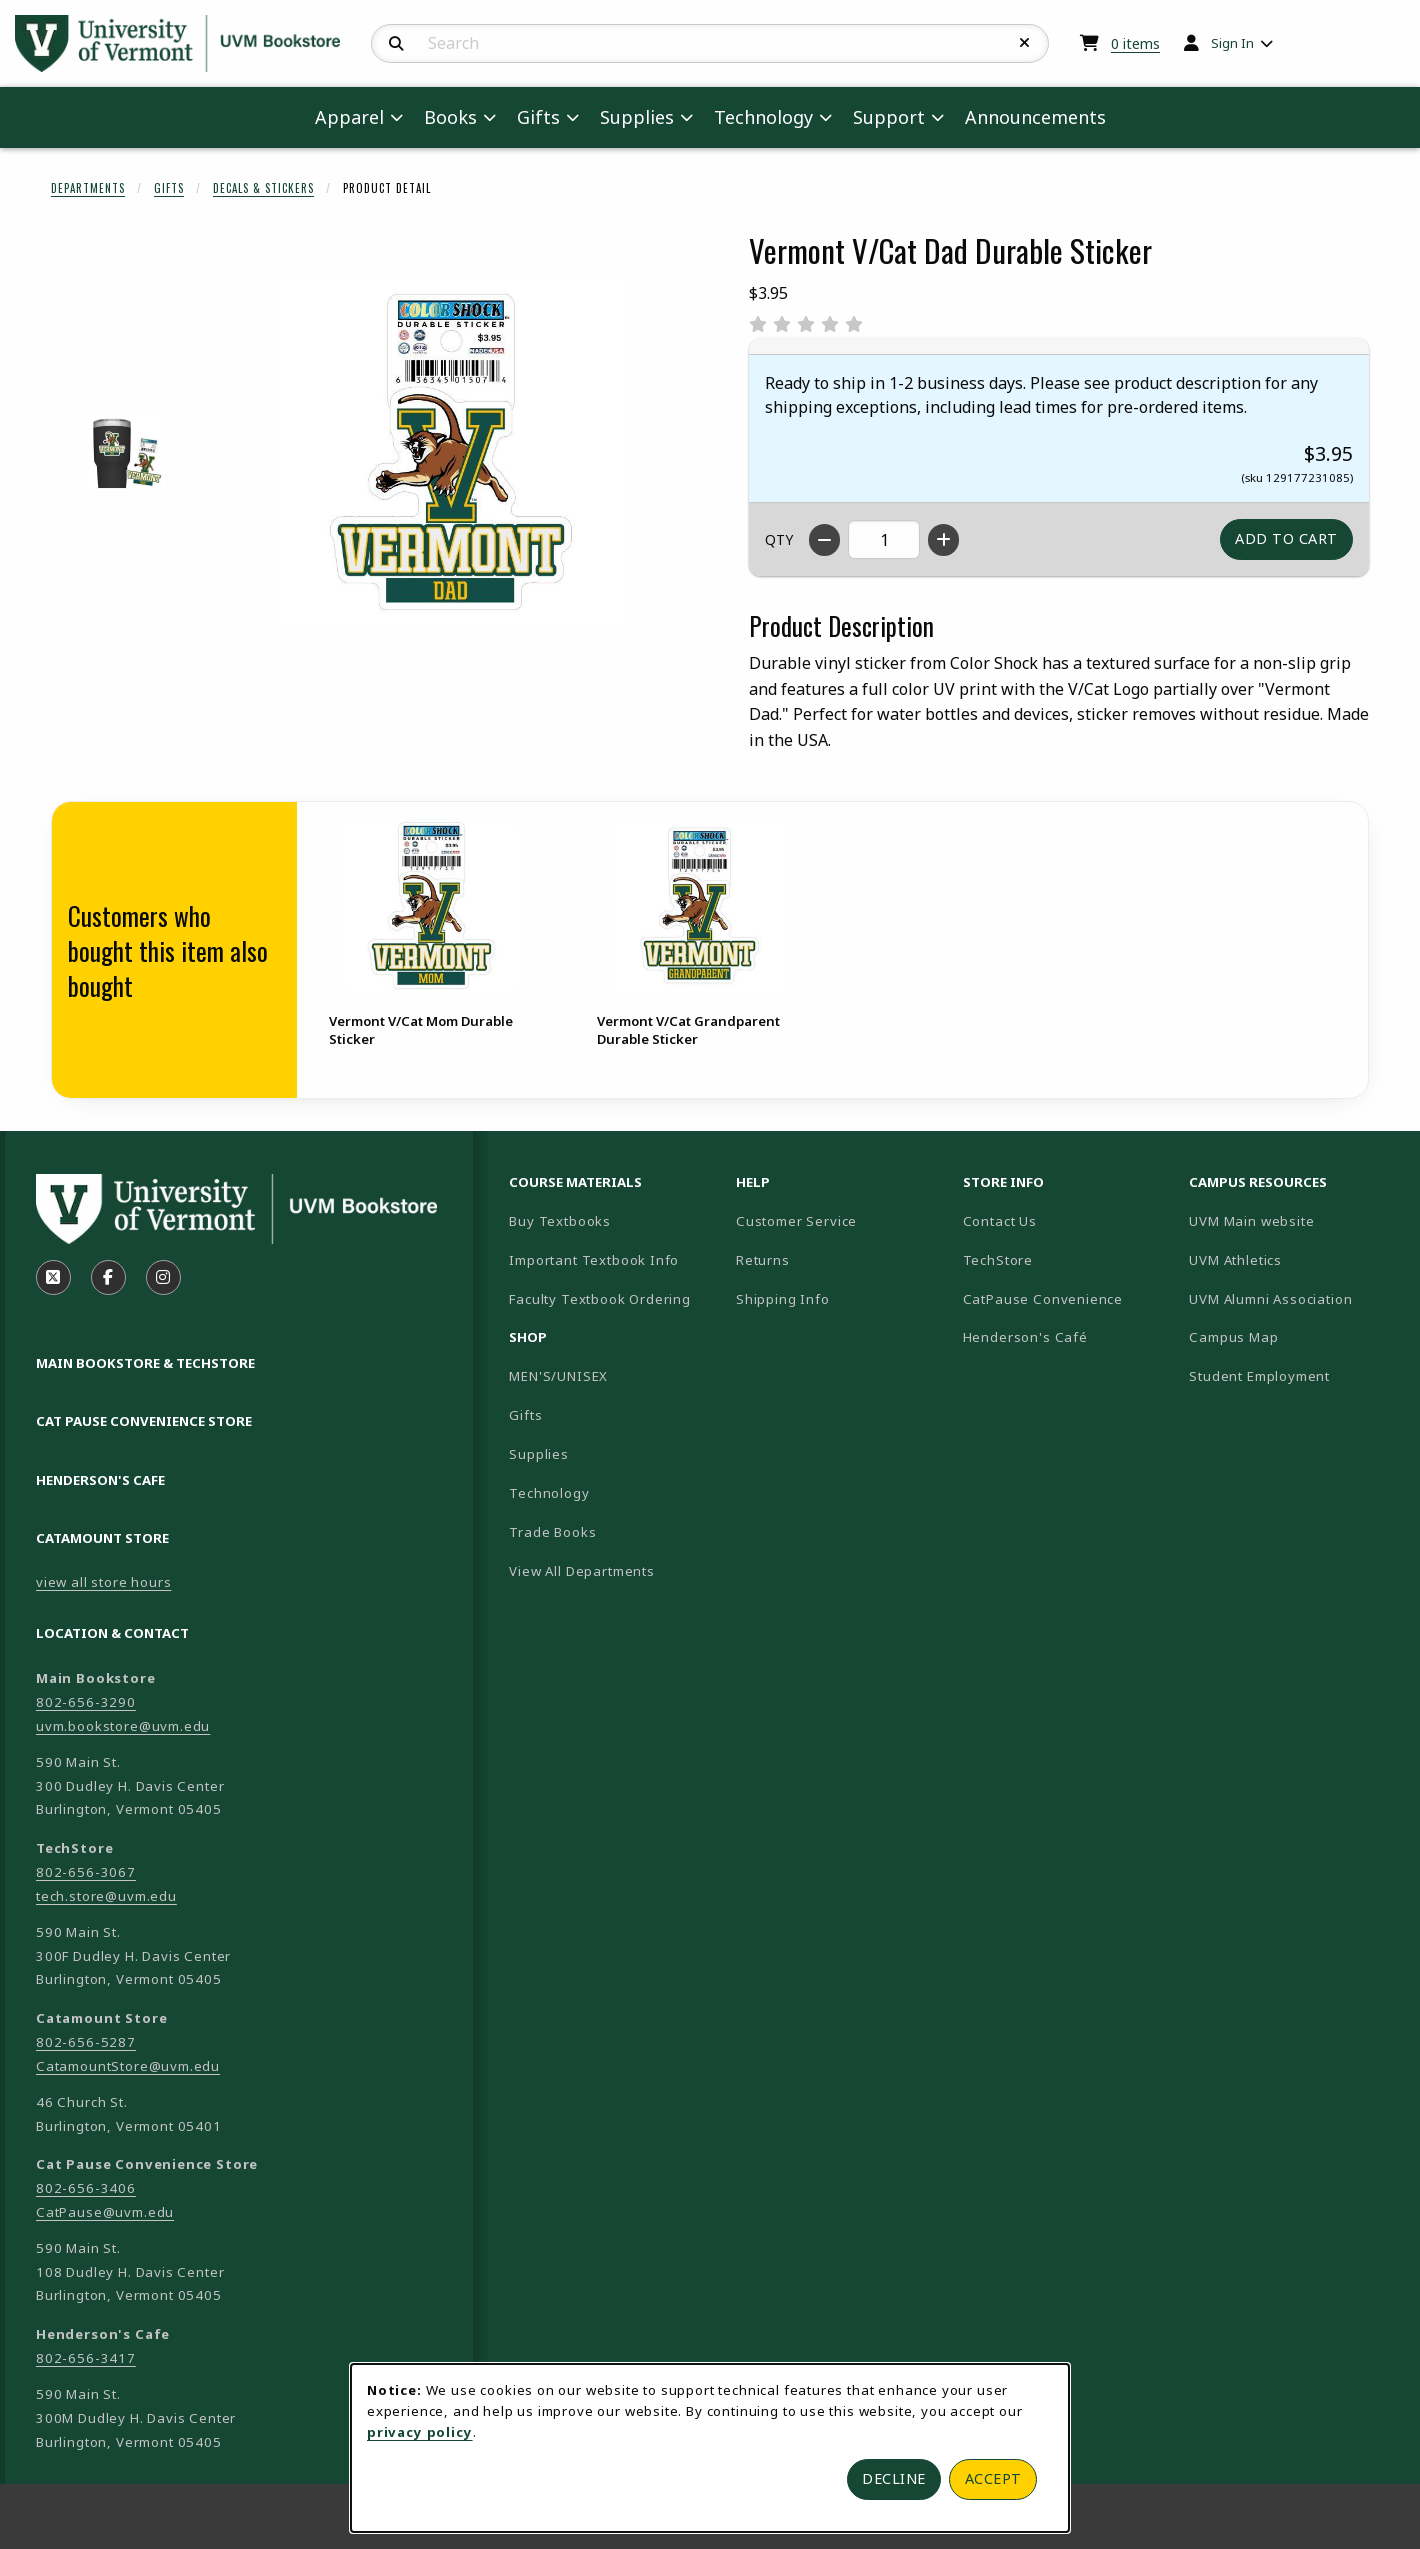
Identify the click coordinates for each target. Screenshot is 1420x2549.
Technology (549, 1493)
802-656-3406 (86, 2188)
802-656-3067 (86, 1872)
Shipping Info (783, 1299)
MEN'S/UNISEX (558, 1376)
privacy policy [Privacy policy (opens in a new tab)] (420, 2432)
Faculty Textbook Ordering (600, 1299)
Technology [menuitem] (763, 117)
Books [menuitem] (450, 117)
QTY (779, 539)
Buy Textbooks (560, 1221)
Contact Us (1000, 1221)
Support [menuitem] (889, 117)
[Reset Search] (1025, 43)
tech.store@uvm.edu (106, 1896)
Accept (993, 2478)
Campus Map (1294, 1336)
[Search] (396, 44)
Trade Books (552, 1532)
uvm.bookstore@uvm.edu (123, 1726)
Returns (763, 1260)
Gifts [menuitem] (538, 117)
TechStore (998, 1260)
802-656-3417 (86, 2358)
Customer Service (796, 1221)
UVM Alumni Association (1294, 1298)
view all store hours (104, 1582)
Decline (894, 2478)
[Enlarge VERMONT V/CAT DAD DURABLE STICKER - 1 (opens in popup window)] (126, 452)
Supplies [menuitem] (637, 117)
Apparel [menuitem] (349, 117)
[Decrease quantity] (824, 540)
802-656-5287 (86, 2042)
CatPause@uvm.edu (105, 2212)
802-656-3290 (86, 1702)
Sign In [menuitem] (1232, 43)
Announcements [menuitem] (1035, 117)
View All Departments (582, 1571)
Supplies (539, 1454)
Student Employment (1294, 1375)
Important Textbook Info (594, 1260)
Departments (88, 188)
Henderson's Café (1025, 1337)
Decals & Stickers (263, 188)
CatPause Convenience (1043, 1299)
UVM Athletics (1294, 1259)
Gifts (169, 188)
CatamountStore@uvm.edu (128, 2066)
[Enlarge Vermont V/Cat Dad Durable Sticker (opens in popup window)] (451, 452)
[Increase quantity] (943, 540)
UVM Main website (1294, 1220)
